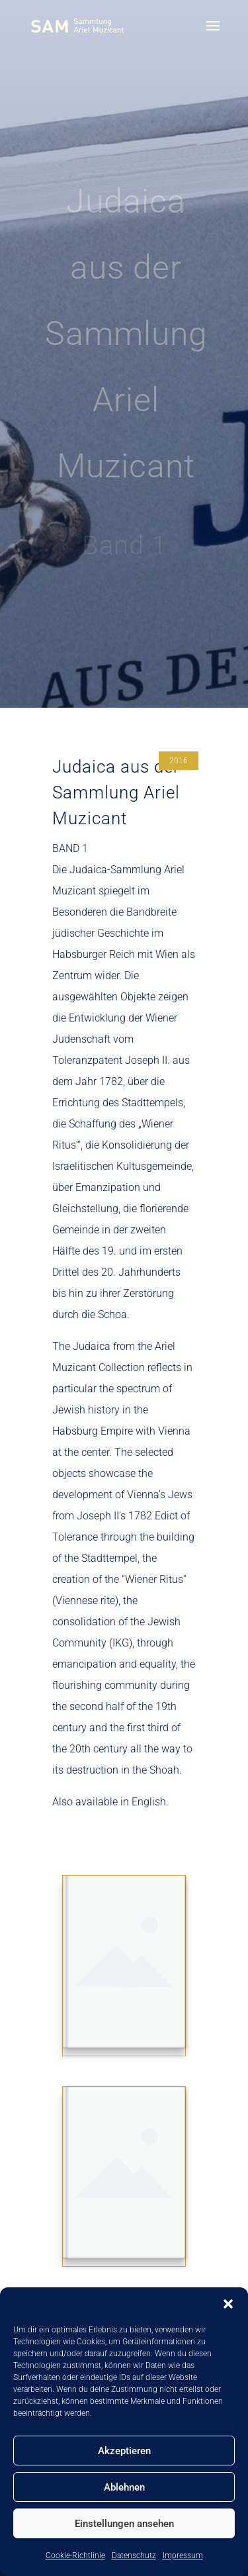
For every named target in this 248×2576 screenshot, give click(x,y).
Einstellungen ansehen (124, 2524)
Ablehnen (124, 2487)
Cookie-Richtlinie (75, 2555)
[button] (228, 2304)
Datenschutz (134, 2555)
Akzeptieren (124, 2451)
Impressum (183, 2555)
